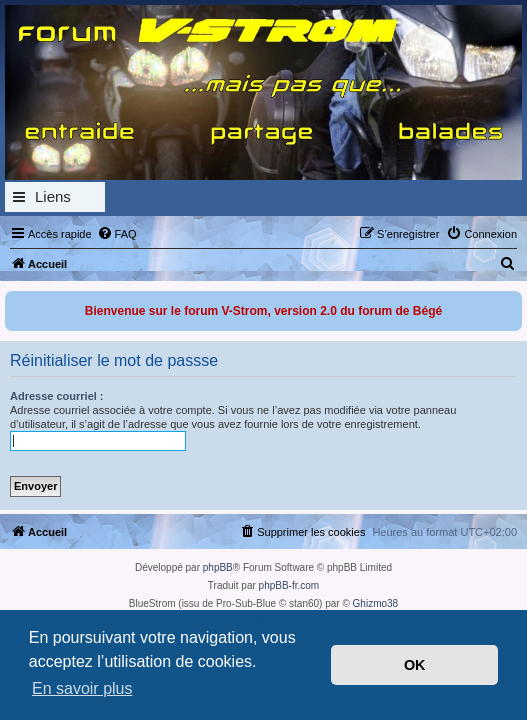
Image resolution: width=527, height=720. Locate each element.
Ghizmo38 (376, 603)
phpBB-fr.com (289, 585)
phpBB (218, 567)
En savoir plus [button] (82, 688)
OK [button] (415, 665)
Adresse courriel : (57, 396)
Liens (53, 196)
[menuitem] (117, 234)
